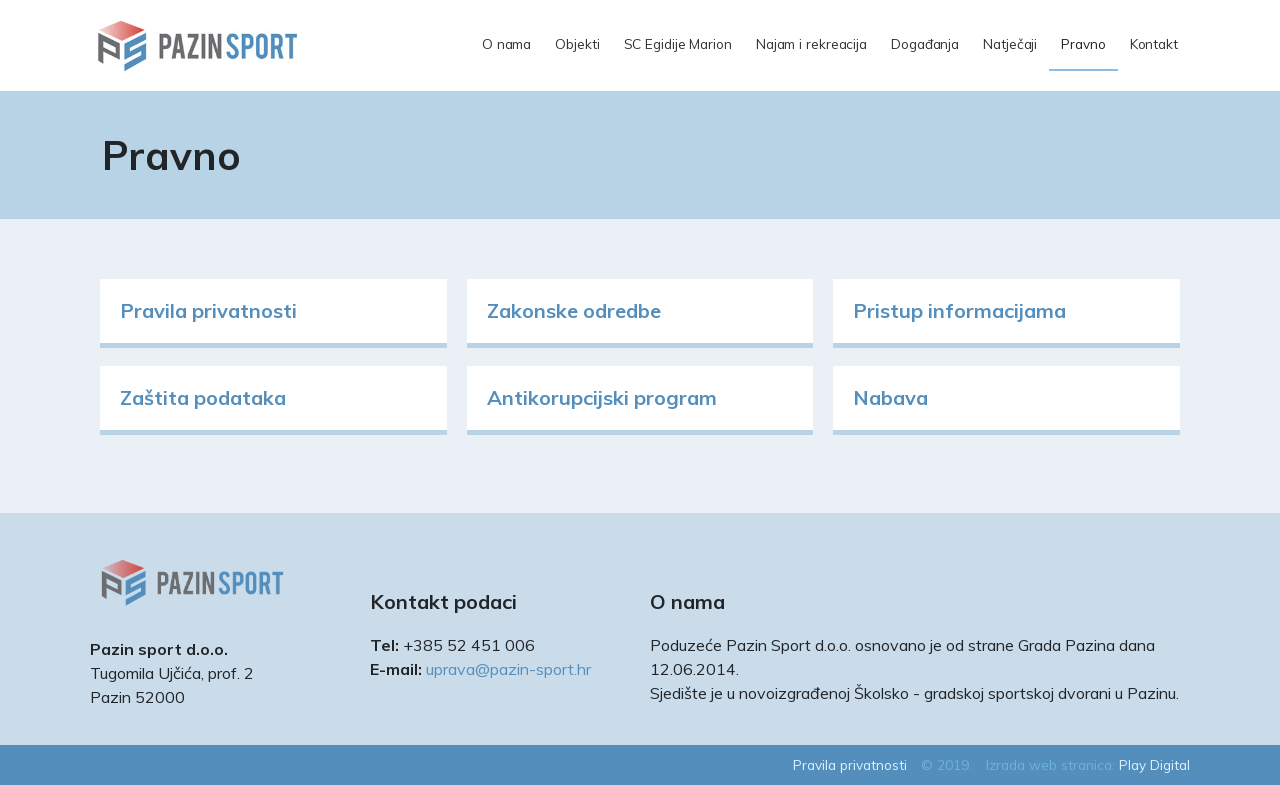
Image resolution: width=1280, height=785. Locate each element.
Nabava (890, 397)
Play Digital (1154, 764)
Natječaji (1010, 43)
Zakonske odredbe (574, 310)
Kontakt (1154, 43)
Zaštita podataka (203, 397)
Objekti (577, 43)
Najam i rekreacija (811, 43)
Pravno (1083, 43)
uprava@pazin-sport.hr (508, 669)
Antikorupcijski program (602, 397)
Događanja (925, 43)
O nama (506, 43)
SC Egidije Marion (678, 43)
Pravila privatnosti (208, 310)
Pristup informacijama (959, 310)
